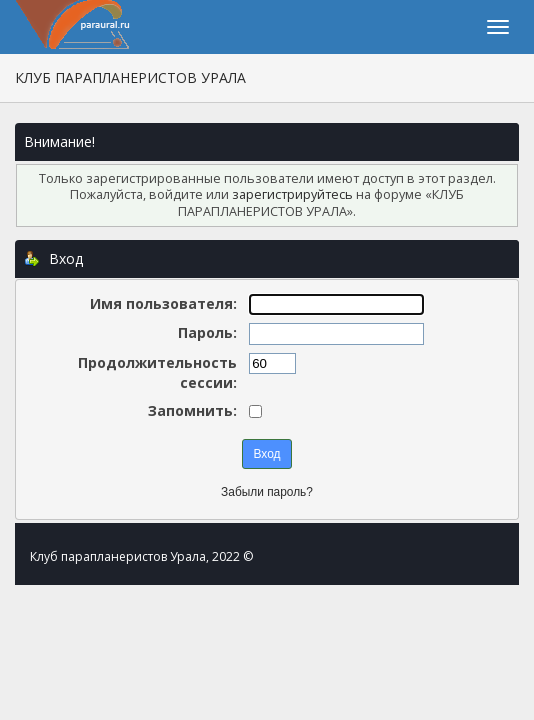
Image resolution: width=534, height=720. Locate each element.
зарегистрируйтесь (292, 194)
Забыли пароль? (267, 492)
